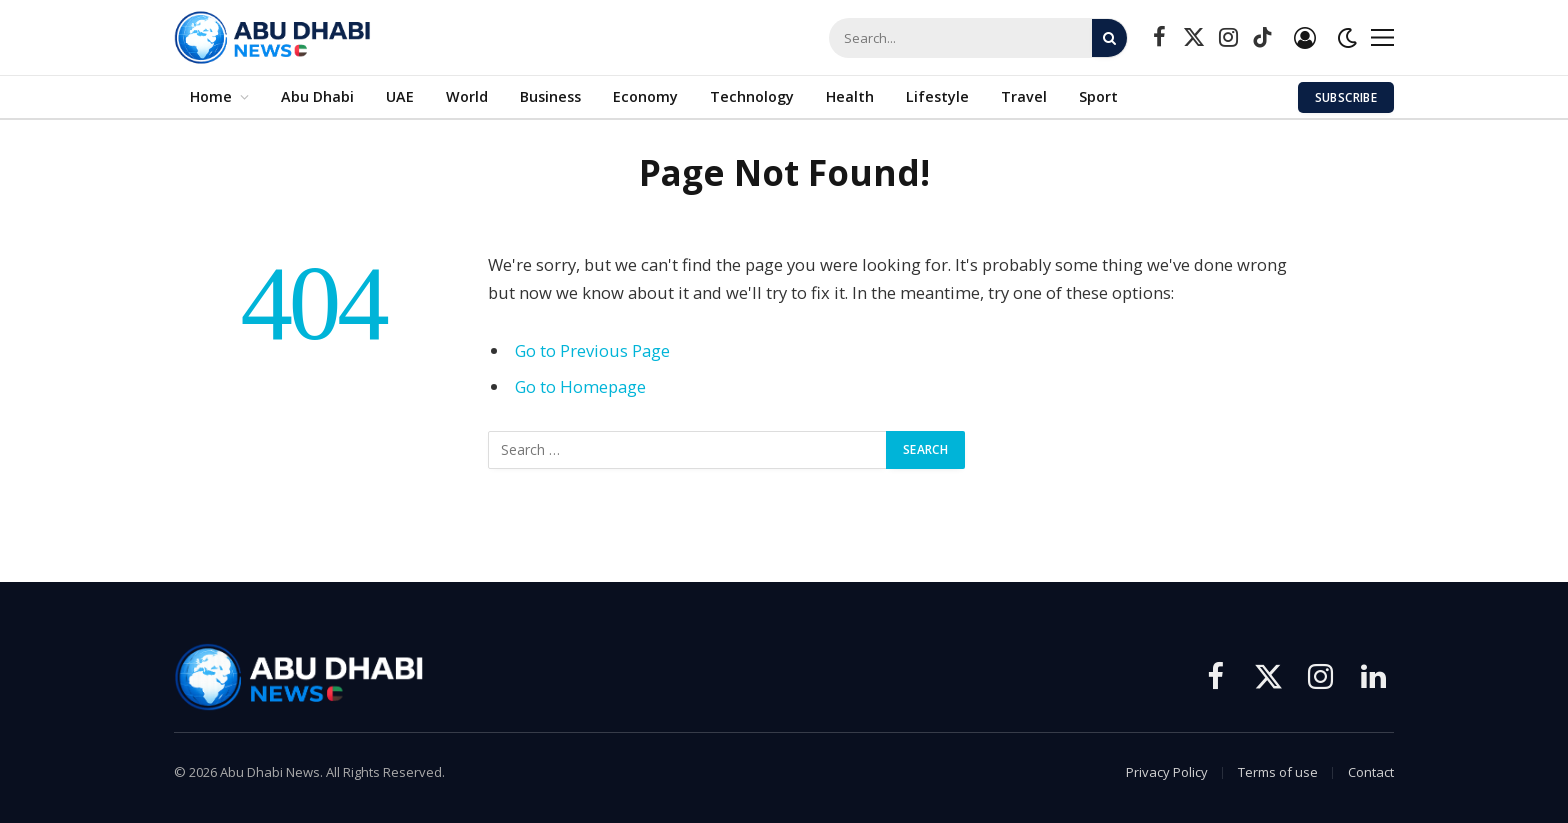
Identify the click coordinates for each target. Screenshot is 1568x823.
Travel (1024, 96)
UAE (400, 96)
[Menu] (1382, 37)
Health (850, 96)
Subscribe (1346, 97)
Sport (1098, 96)
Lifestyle (937, 96)
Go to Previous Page (592, 350)
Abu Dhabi (317, 96)
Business (550, 96)
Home (211, 96)
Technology (752, 96)
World (467, 96)
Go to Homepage (580, 386)
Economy (645, 96)
